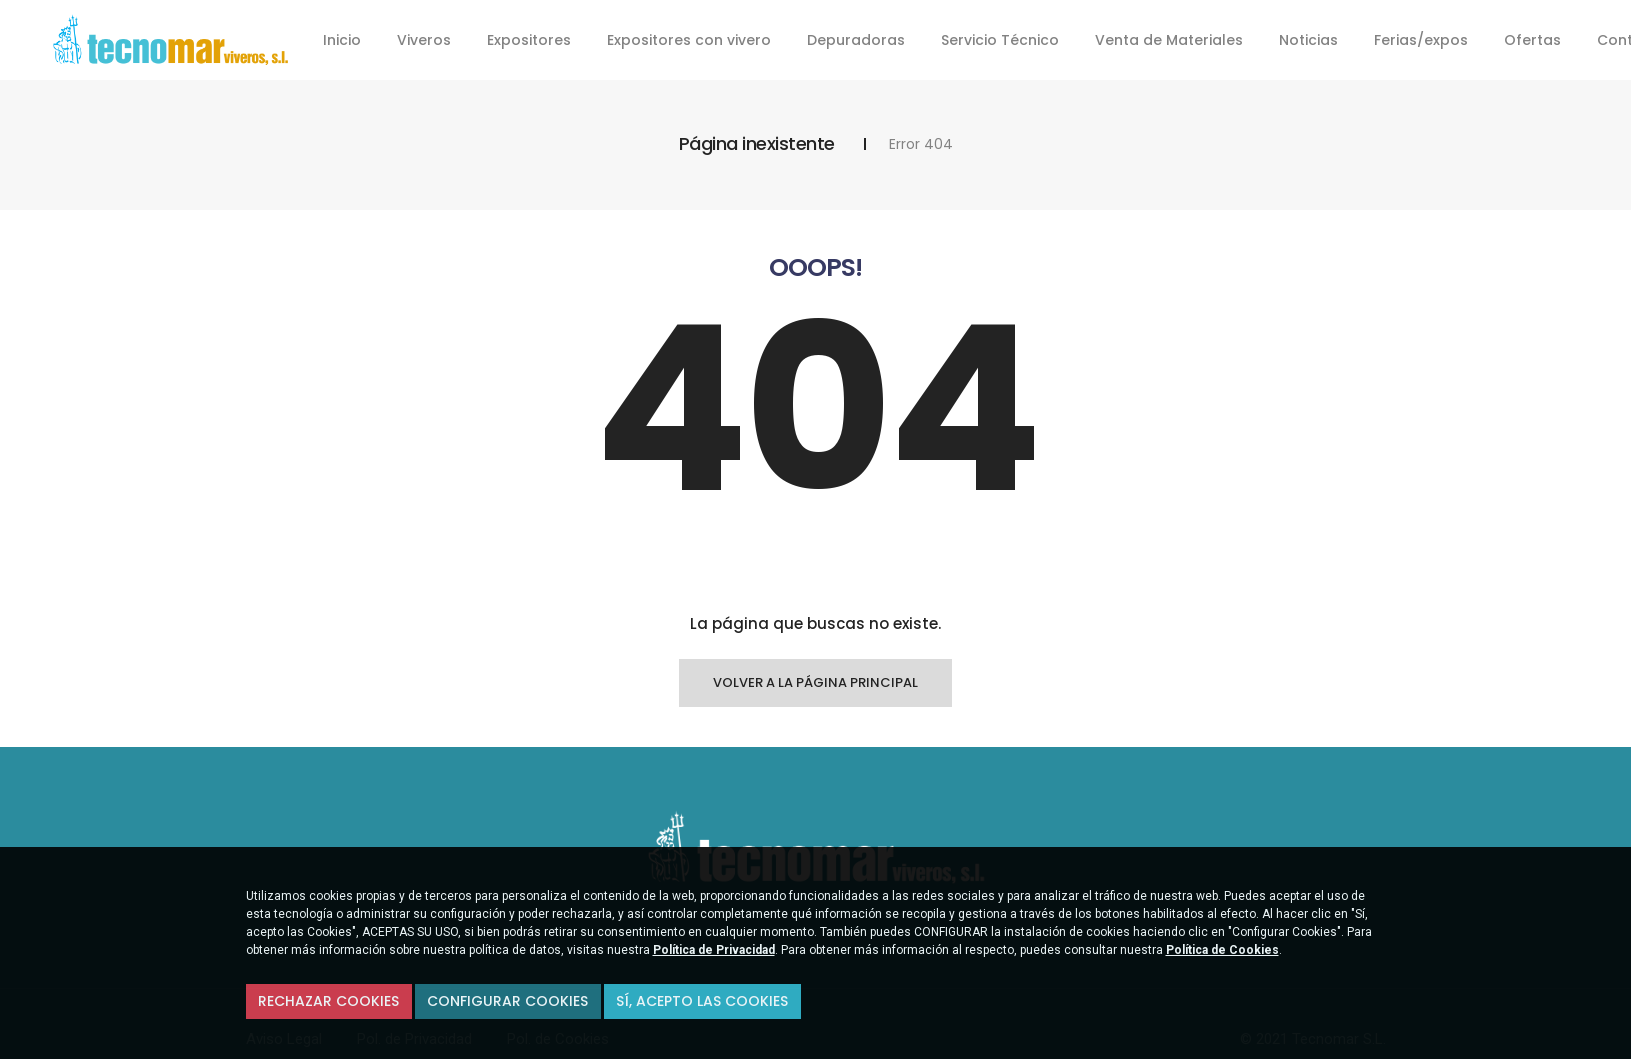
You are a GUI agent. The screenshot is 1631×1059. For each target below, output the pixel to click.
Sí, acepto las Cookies (702, 1001)
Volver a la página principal (815, 682)
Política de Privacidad (714, 950)
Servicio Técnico (1000, 40)
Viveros (424, 40)
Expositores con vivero (689, 40)
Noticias (1308, 40)
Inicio (342, 40)
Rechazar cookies (328, 1001)
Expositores (529, 40)
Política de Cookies (1222, 950)
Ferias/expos (1421, 40)
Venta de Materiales (1169, 40)
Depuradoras (856, 40)
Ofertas (1532, 40)
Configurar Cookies (507, 1001)
